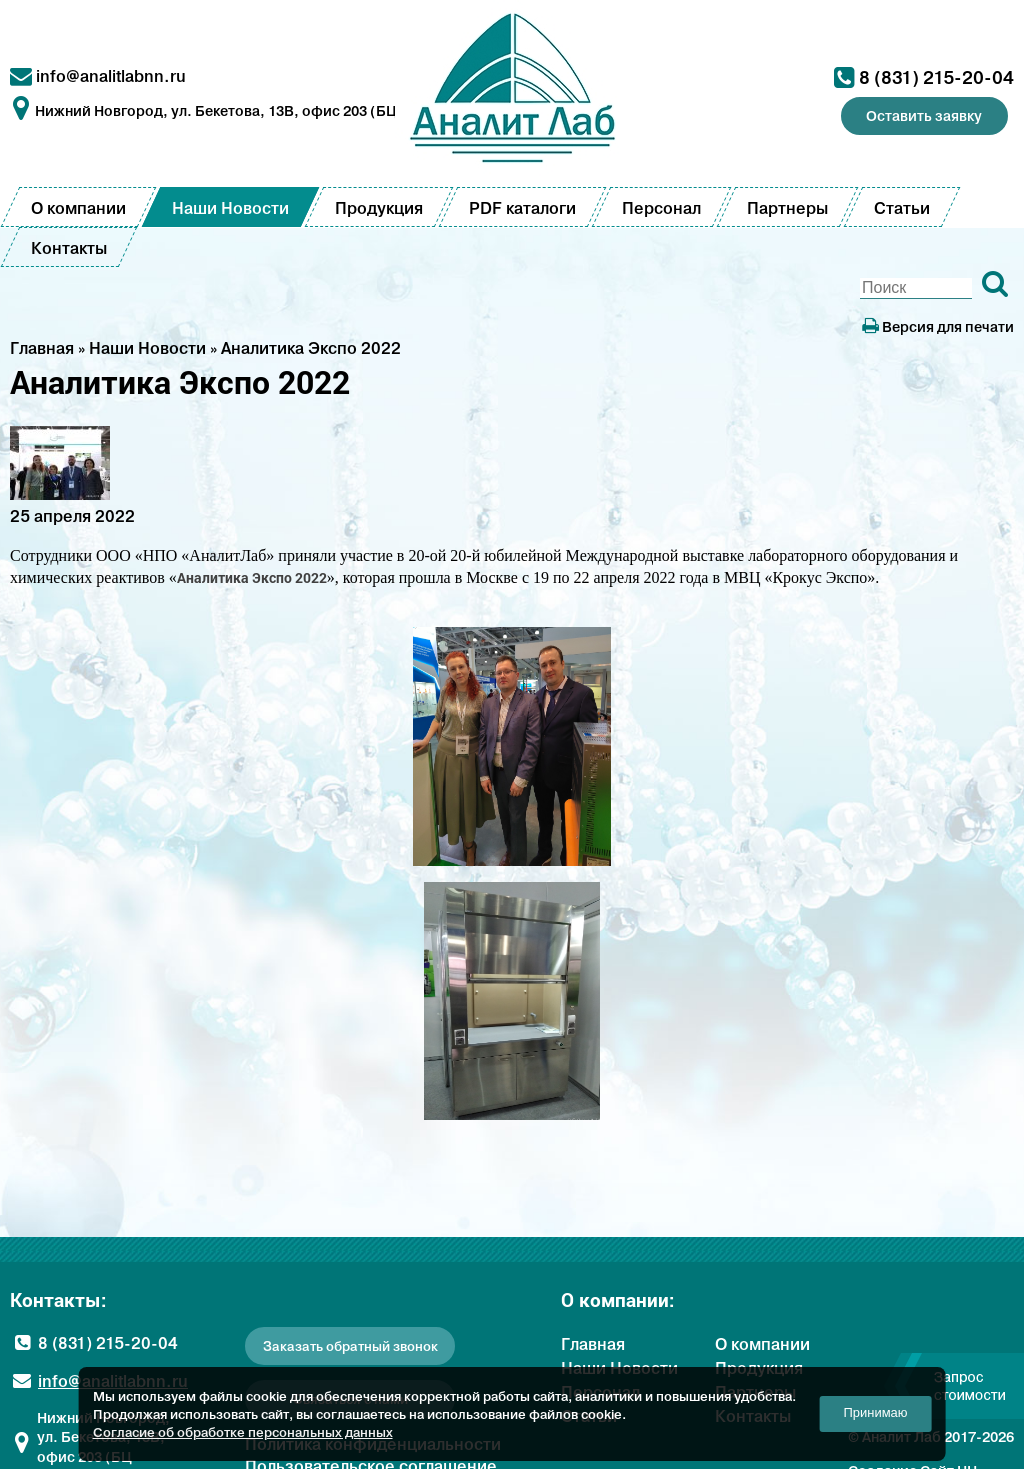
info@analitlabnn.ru (111, 76)
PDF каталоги (522, 208)
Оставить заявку (924, 116)
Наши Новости (230, 208)
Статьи (902, 208)
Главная (593, 1344)
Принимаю (876, 1412)
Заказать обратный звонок (350, 1346)
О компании (78, 208)
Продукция (379, 208)
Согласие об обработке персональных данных (243, 1432)
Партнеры (787, 208)
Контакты (69, 248)
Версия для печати (938, 326)
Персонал (661, 208)
